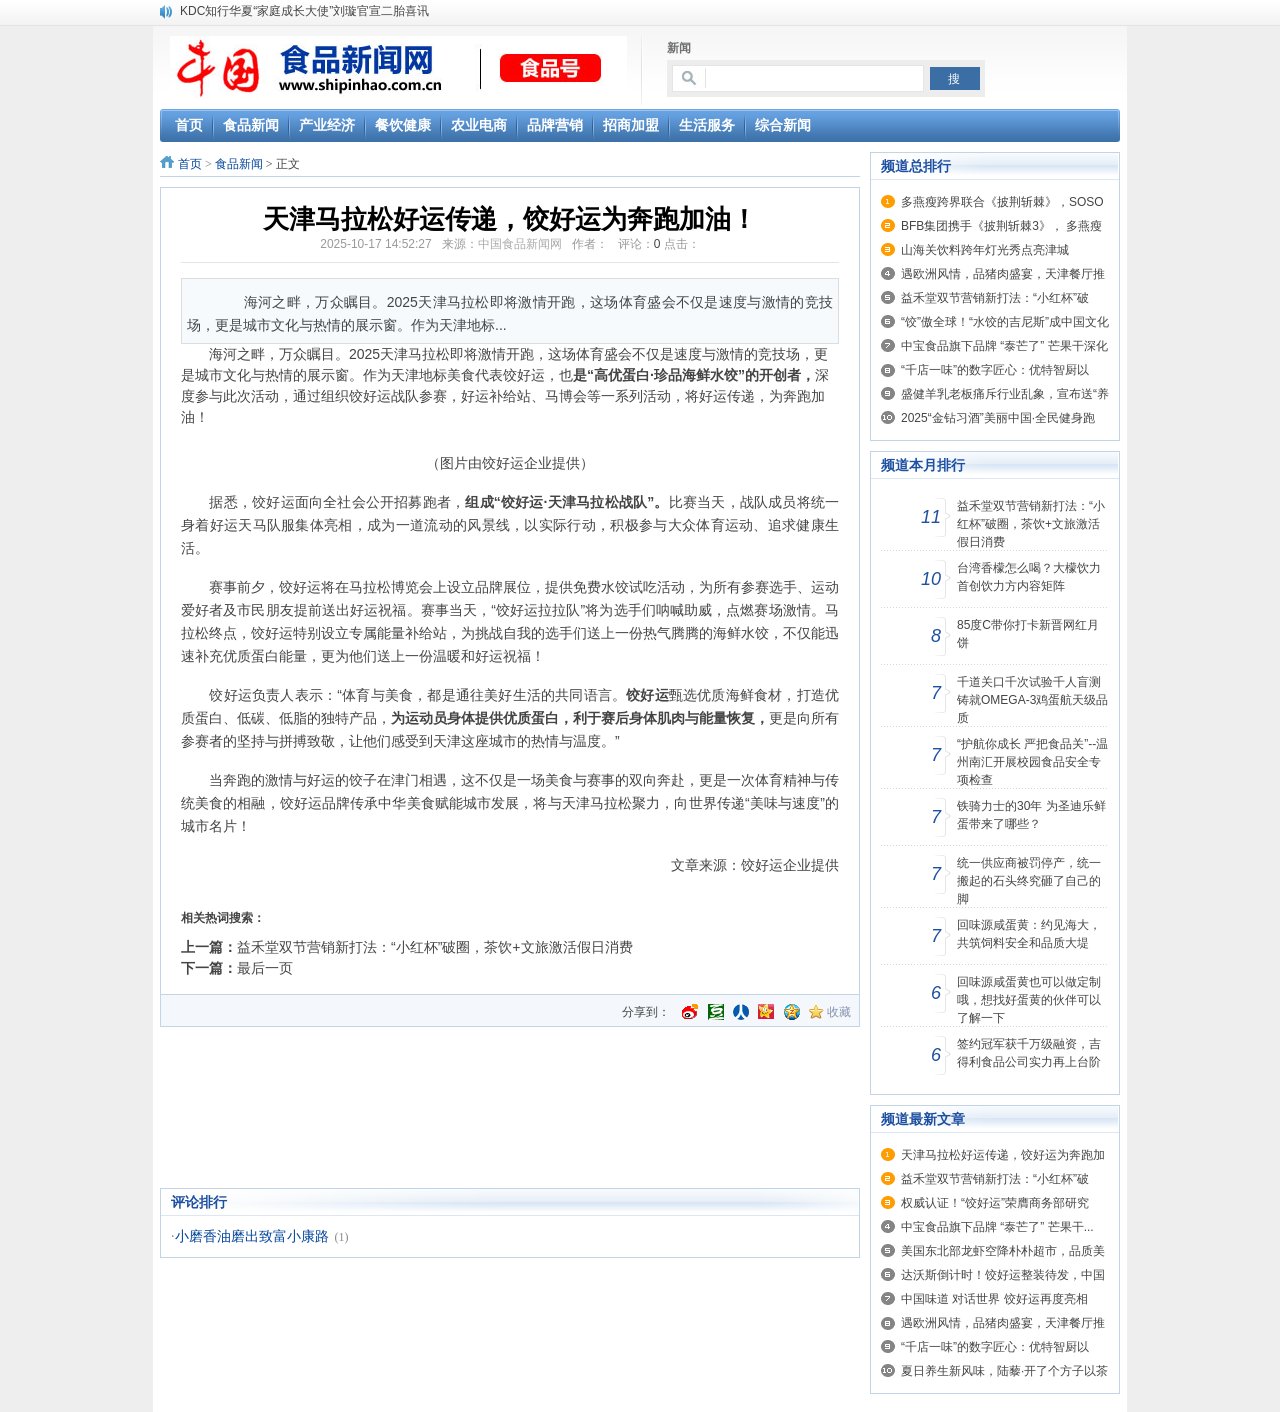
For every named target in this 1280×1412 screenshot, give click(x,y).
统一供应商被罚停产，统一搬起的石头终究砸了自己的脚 (1029, 881)
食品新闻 (239, 164)
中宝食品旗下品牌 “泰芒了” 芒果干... (997, 1227)
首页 (190, 164)
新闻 (679, 48)
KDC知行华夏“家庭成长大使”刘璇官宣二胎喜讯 (304, 11)
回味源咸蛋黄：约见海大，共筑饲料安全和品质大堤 (1029, 934)
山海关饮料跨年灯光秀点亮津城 (985, 250)
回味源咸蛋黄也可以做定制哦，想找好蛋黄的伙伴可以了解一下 (1029, 1000)
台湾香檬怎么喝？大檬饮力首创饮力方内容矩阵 (1029, 577)
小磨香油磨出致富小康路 (252, 1236)
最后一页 (265, 968)
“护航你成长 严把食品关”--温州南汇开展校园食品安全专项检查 (1032, 762)
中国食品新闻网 (520, 244)
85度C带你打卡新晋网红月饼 (1028, 634)
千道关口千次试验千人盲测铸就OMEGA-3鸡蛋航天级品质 (1032, 700)
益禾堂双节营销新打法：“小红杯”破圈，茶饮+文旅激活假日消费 (435, 947)
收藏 (839, 1012)
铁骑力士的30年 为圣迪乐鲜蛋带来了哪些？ (1031, 815)
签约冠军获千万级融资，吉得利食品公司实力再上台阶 (1029, 1053)
